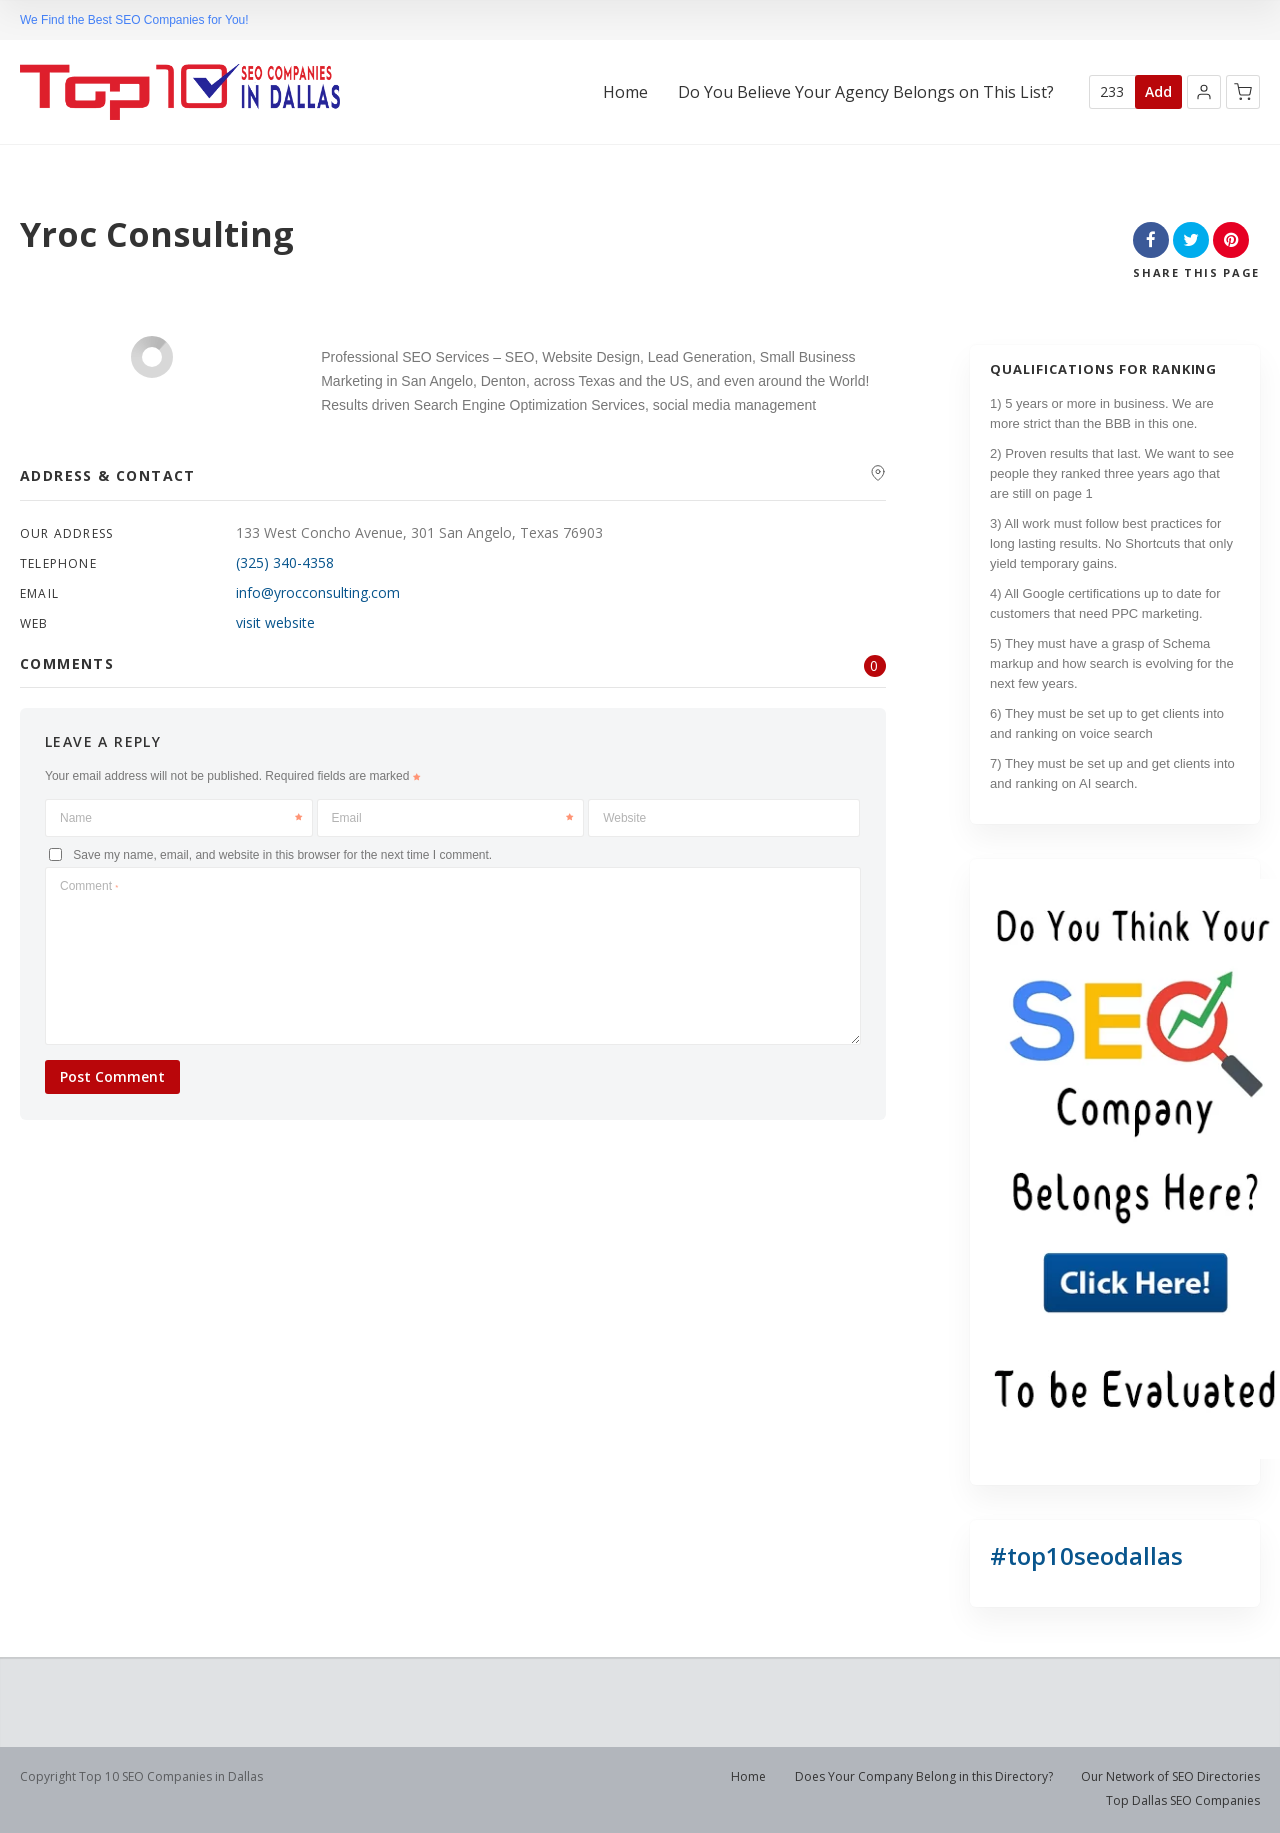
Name (181, 818)
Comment (89, 886)
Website (624, 818)
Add (1158, 91)
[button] (1204, 92)
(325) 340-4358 (285, 562)
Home (625, 92)
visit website (275, 622)
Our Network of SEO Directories (1170, 1776)
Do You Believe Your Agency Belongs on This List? (866, 92)
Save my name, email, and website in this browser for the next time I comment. (282, 854)
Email (453, 818)
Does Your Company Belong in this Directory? (924, 1776)
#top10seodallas (1086, 1555)
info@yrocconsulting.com (318, 592)
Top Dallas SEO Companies (1183, 1800)
